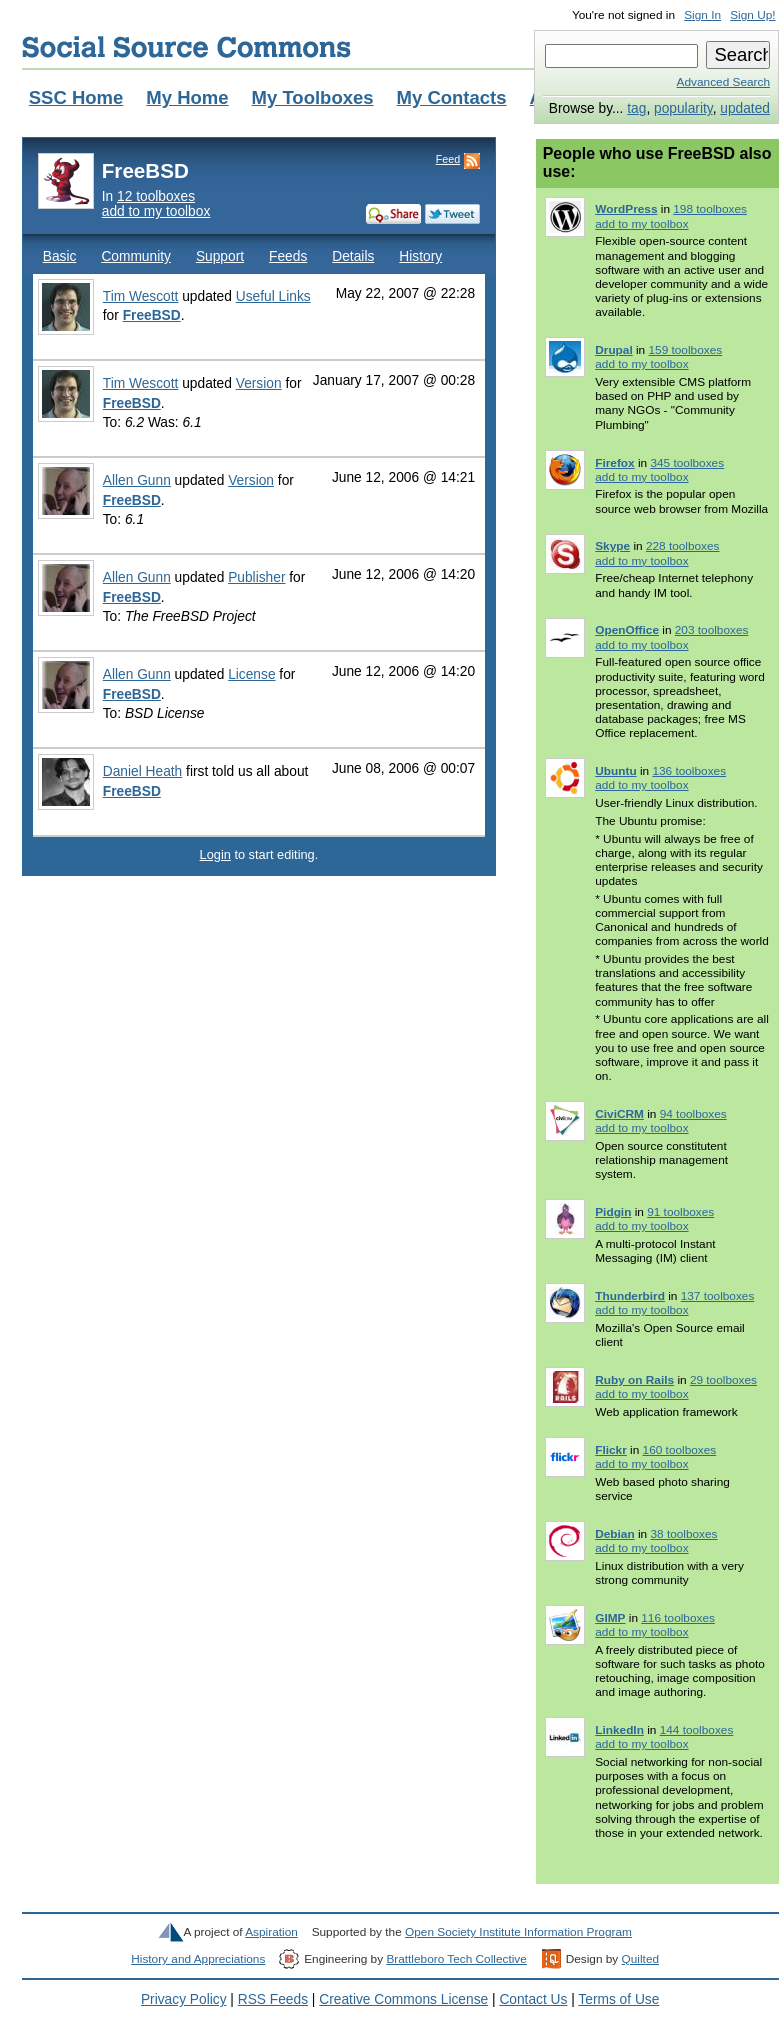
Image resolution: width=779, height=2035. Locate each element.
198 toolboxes (710, 209)
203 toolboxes (712, 630)
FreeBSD (152, 315)
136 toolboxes (689, 771)
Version (259, 383)
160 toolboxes (680, 1450)
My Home (187, 97)
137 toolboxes (718, 1296)
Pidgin (613, 1212)
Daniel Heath (143, 771)
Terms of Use (618, 1999)
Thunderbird (630, 1296)
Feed (448, 159)
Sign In (702, 15)
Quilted (640, 1959)
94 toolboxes (693, 1114)
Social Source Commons (186, 47)
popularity (683, 108)
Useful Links (273, 296)
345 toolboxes (687, 463)
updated (745, 108)
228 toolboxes (683, 546)
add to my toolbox (156, 211)
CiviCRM (619, 1114)
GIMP (610, 1618)
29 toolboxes (723, 1380)
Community (136, 256)
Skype (612, 546)
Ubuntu (615, 771)
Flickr (611, 1450)
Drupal (613, 350)
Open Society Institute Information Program (518, 1932)
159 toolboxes (685, 350)
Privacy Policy (184, 1999)
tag (636, 108)
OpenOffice (627, 630)
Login (215, 854)
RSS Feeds (273, 1999)
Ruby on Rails (634, 1380)
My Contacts (452, 97)
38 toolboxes (683, 1534)
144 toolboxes (697, 1730)
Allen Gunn (137, 480)
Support (220, 256)
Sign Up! (752, 15)
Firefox (614, 463)
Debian (614, 1534)
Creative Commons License (403, 1999)
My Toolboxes (313, 97)
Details (353, 256)
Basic (60, 256)
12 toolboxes (156, 196)
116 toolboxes (678, 1618)
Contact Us (533, 1999)
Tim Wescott (141, 296)
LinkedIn (619, 1730)
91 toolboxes (680, 1212)
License (251, 674)
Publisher (256, 577)
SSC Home (76, 97)
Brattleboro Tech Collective (456, 1959)
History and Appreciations (198, 1959)
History (420, 256)
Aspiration (271, 1932)
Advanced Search (723, 82)
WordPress (626, 209)
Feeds (288, 256)
